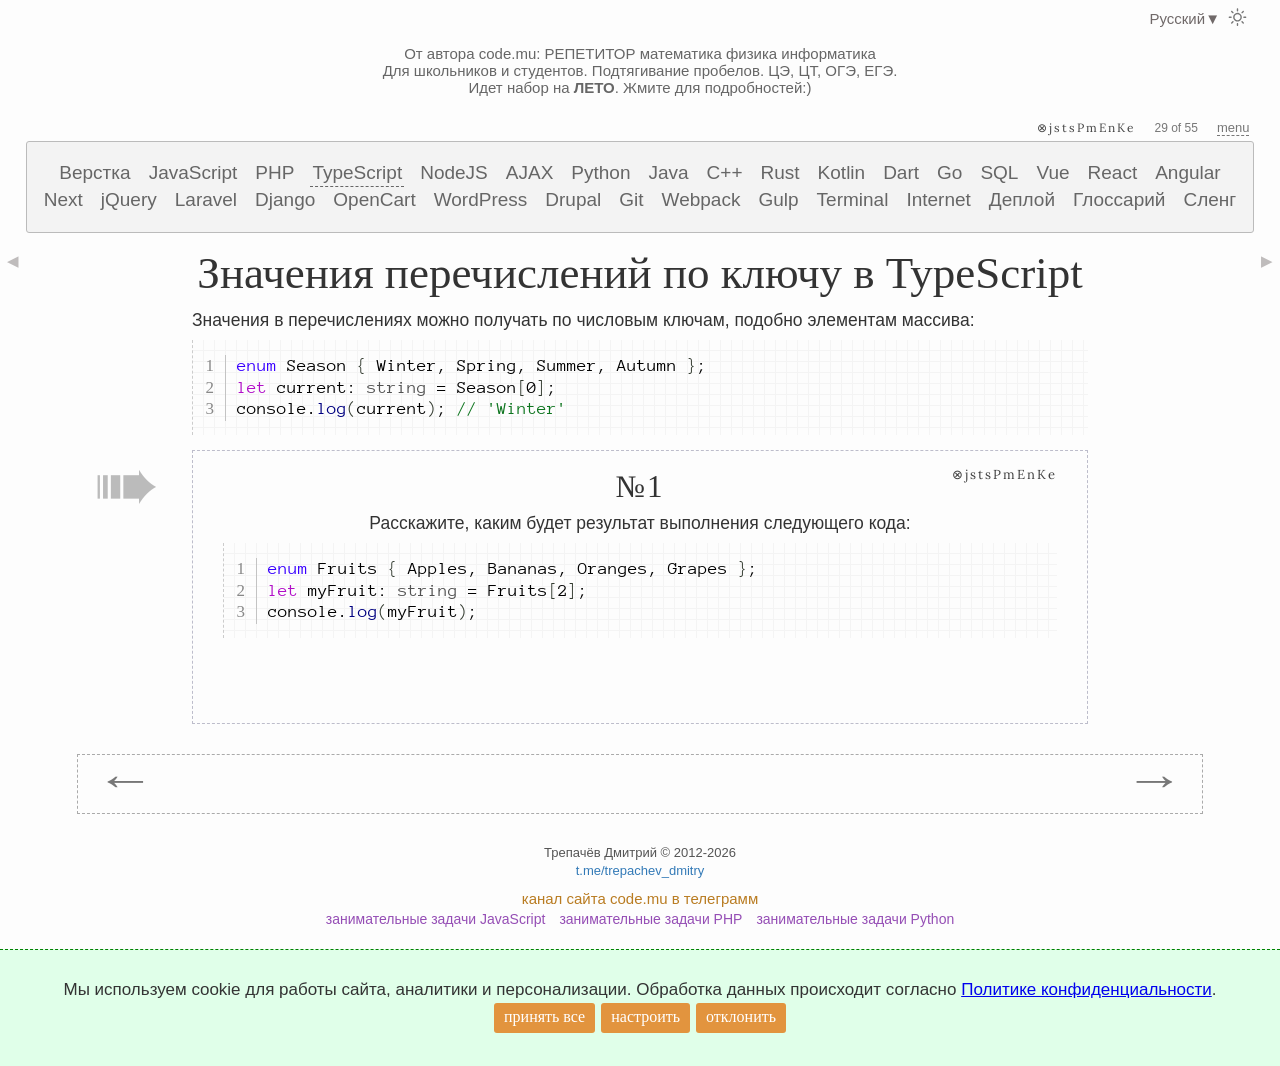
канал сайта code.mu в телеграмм (640, 898)
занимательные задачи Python (855, 919)
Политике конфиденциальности (1086, 989)
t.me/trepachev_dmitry (640, 870)
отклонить (741, 1016)
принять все (544, 1016)
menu (1233, 127)
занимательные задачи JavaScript (436, 919)
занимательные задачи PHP (650, 919)
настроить (645, 1016)
